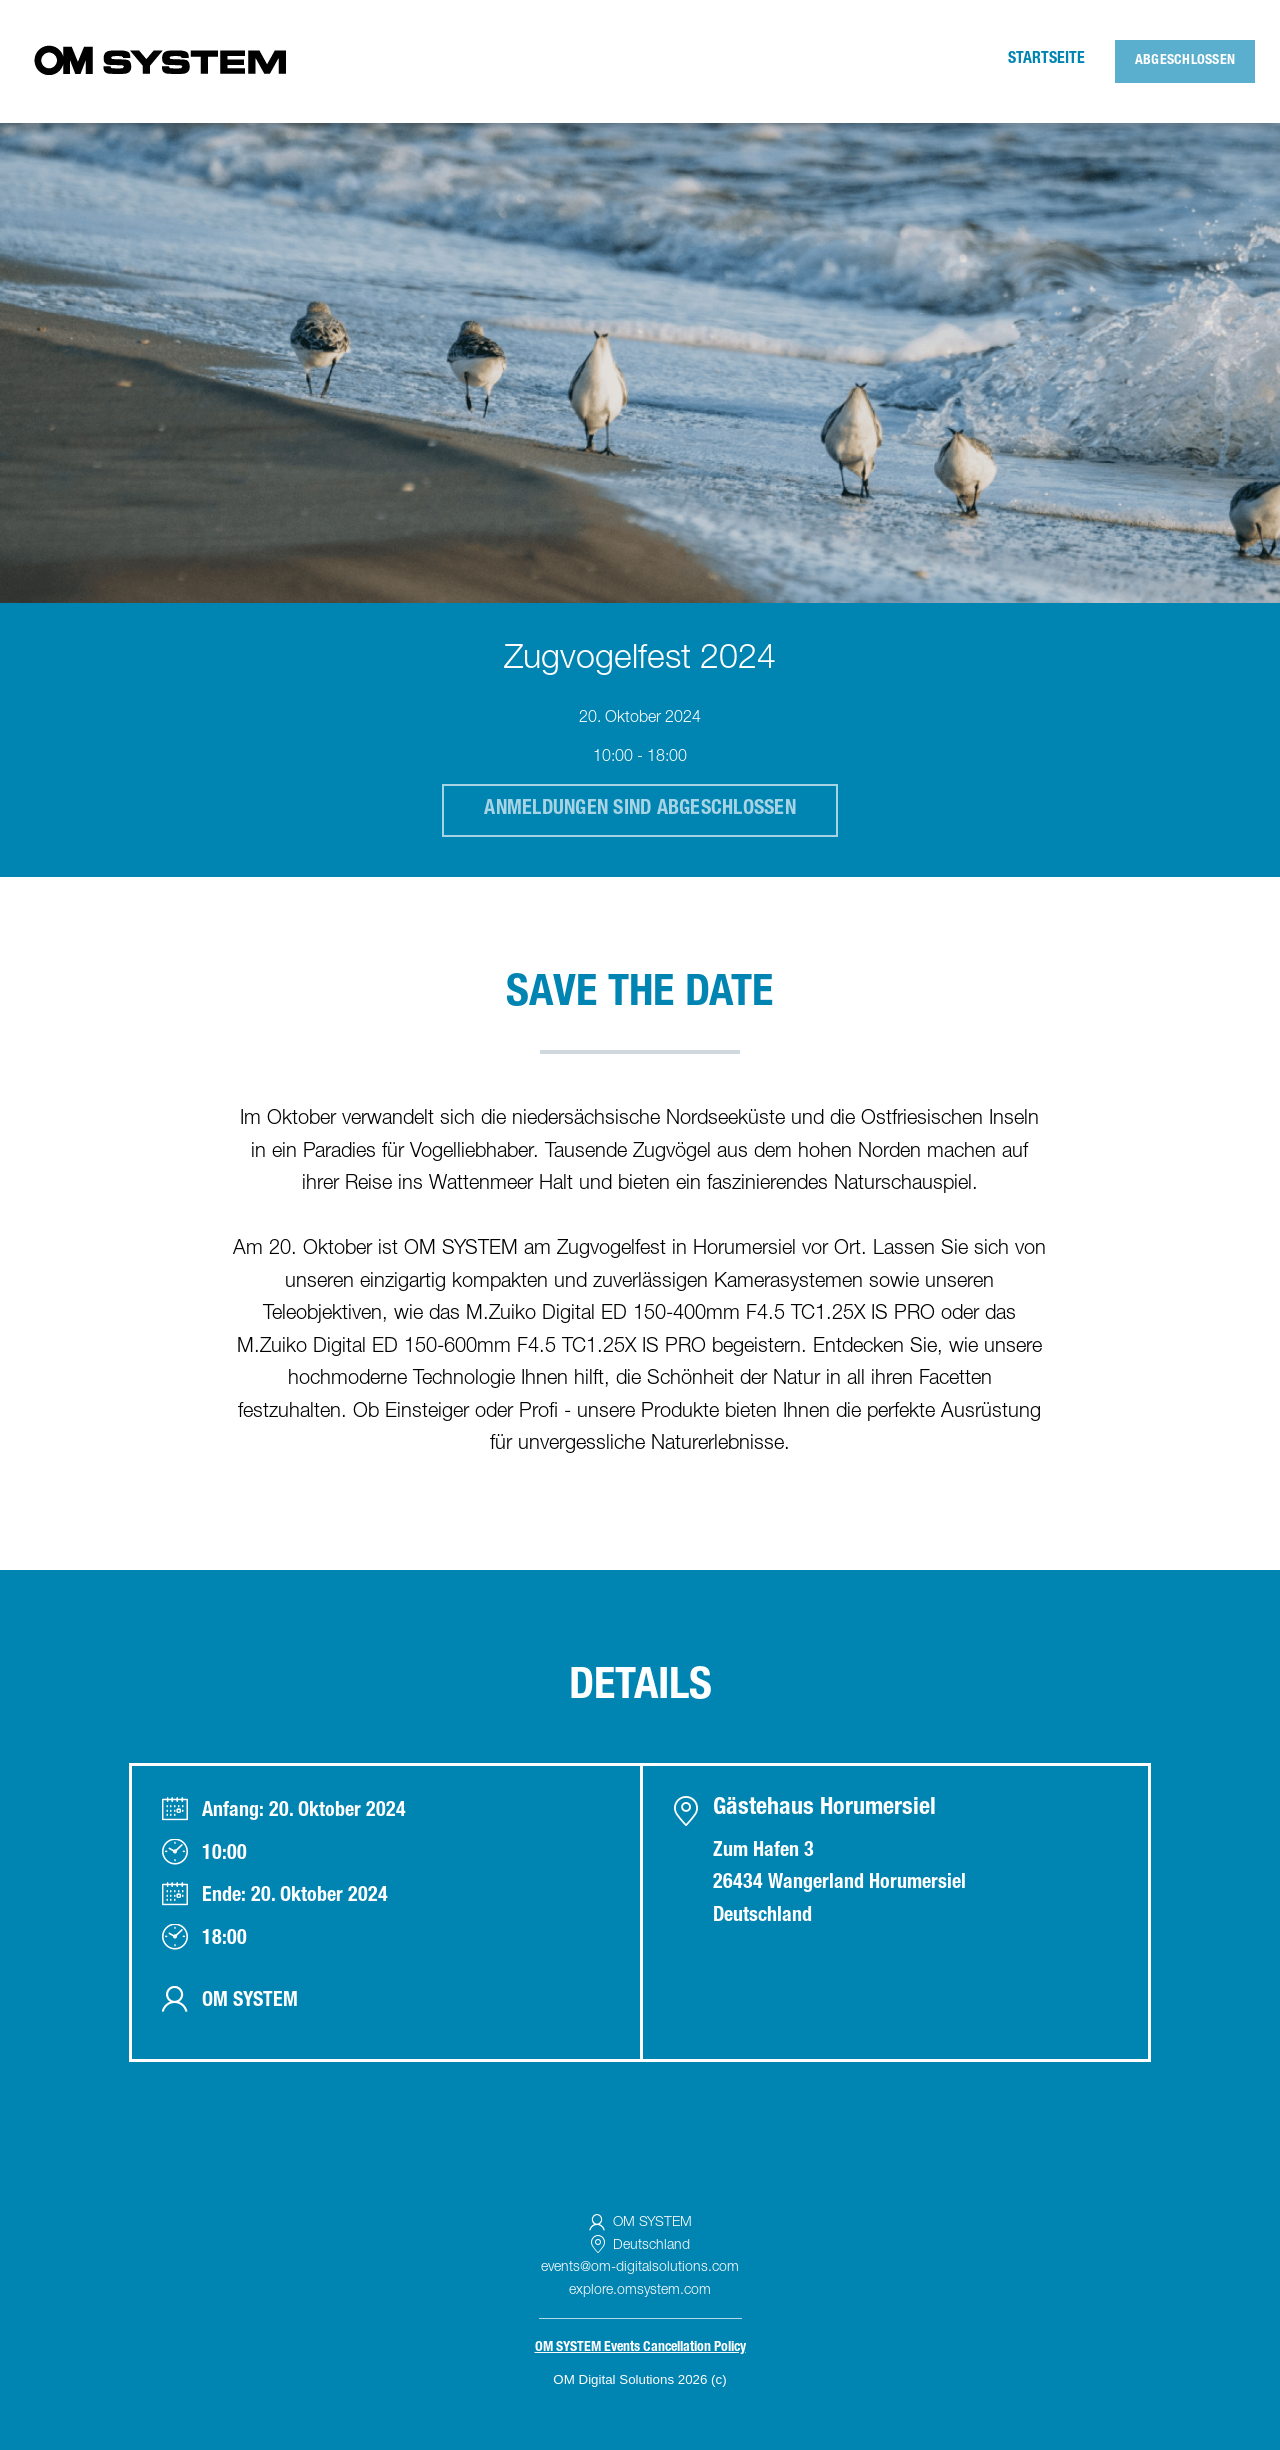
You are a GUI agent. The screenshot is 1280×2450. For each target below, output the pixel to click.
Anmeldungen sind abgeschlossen (640, 810)
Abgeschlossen (1185, 61)
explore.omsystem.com (640, 2291)
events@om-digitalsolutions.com (640, 2268)
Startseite (1046, 60)
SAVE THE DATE (639, 996)
